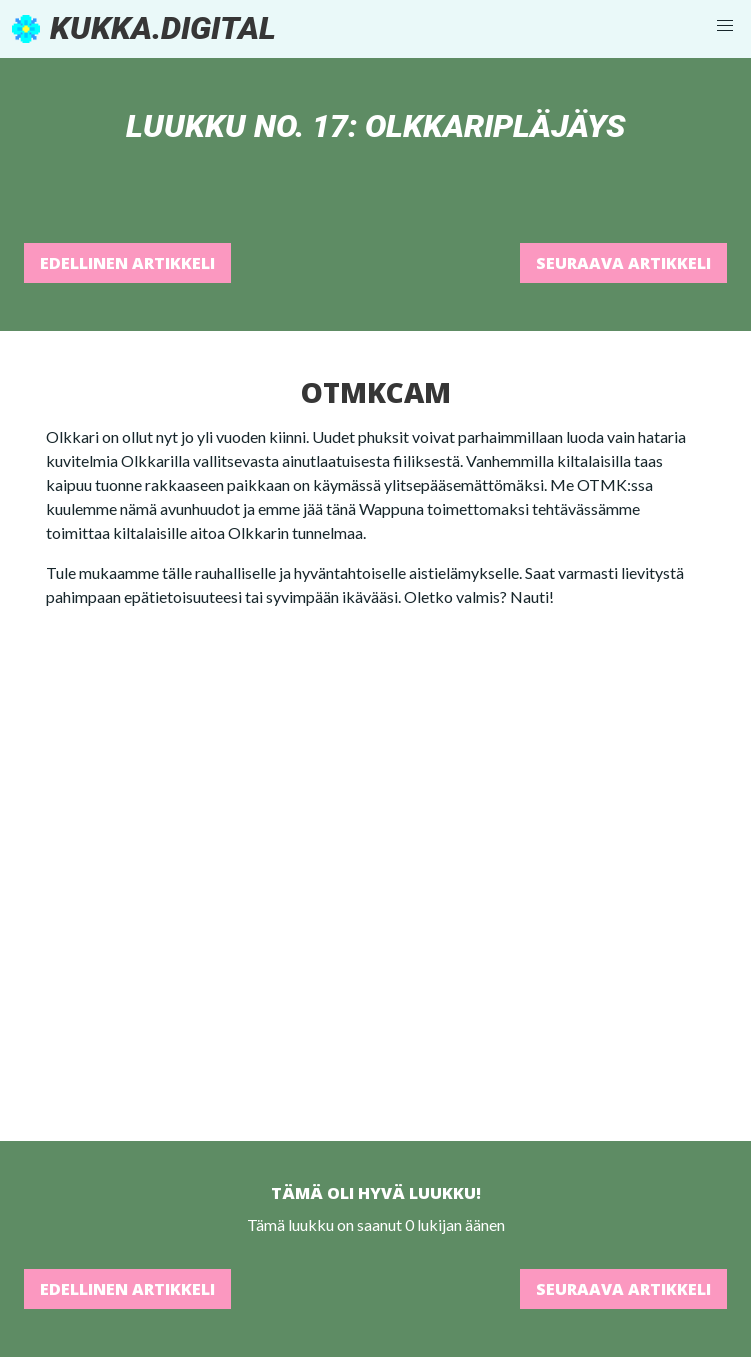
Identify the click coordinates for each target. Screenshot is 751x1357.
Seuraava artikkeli (623, 263)
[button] (725, 26)
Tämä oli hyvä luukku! (376, 1193)
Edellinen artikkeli (127, 263)
